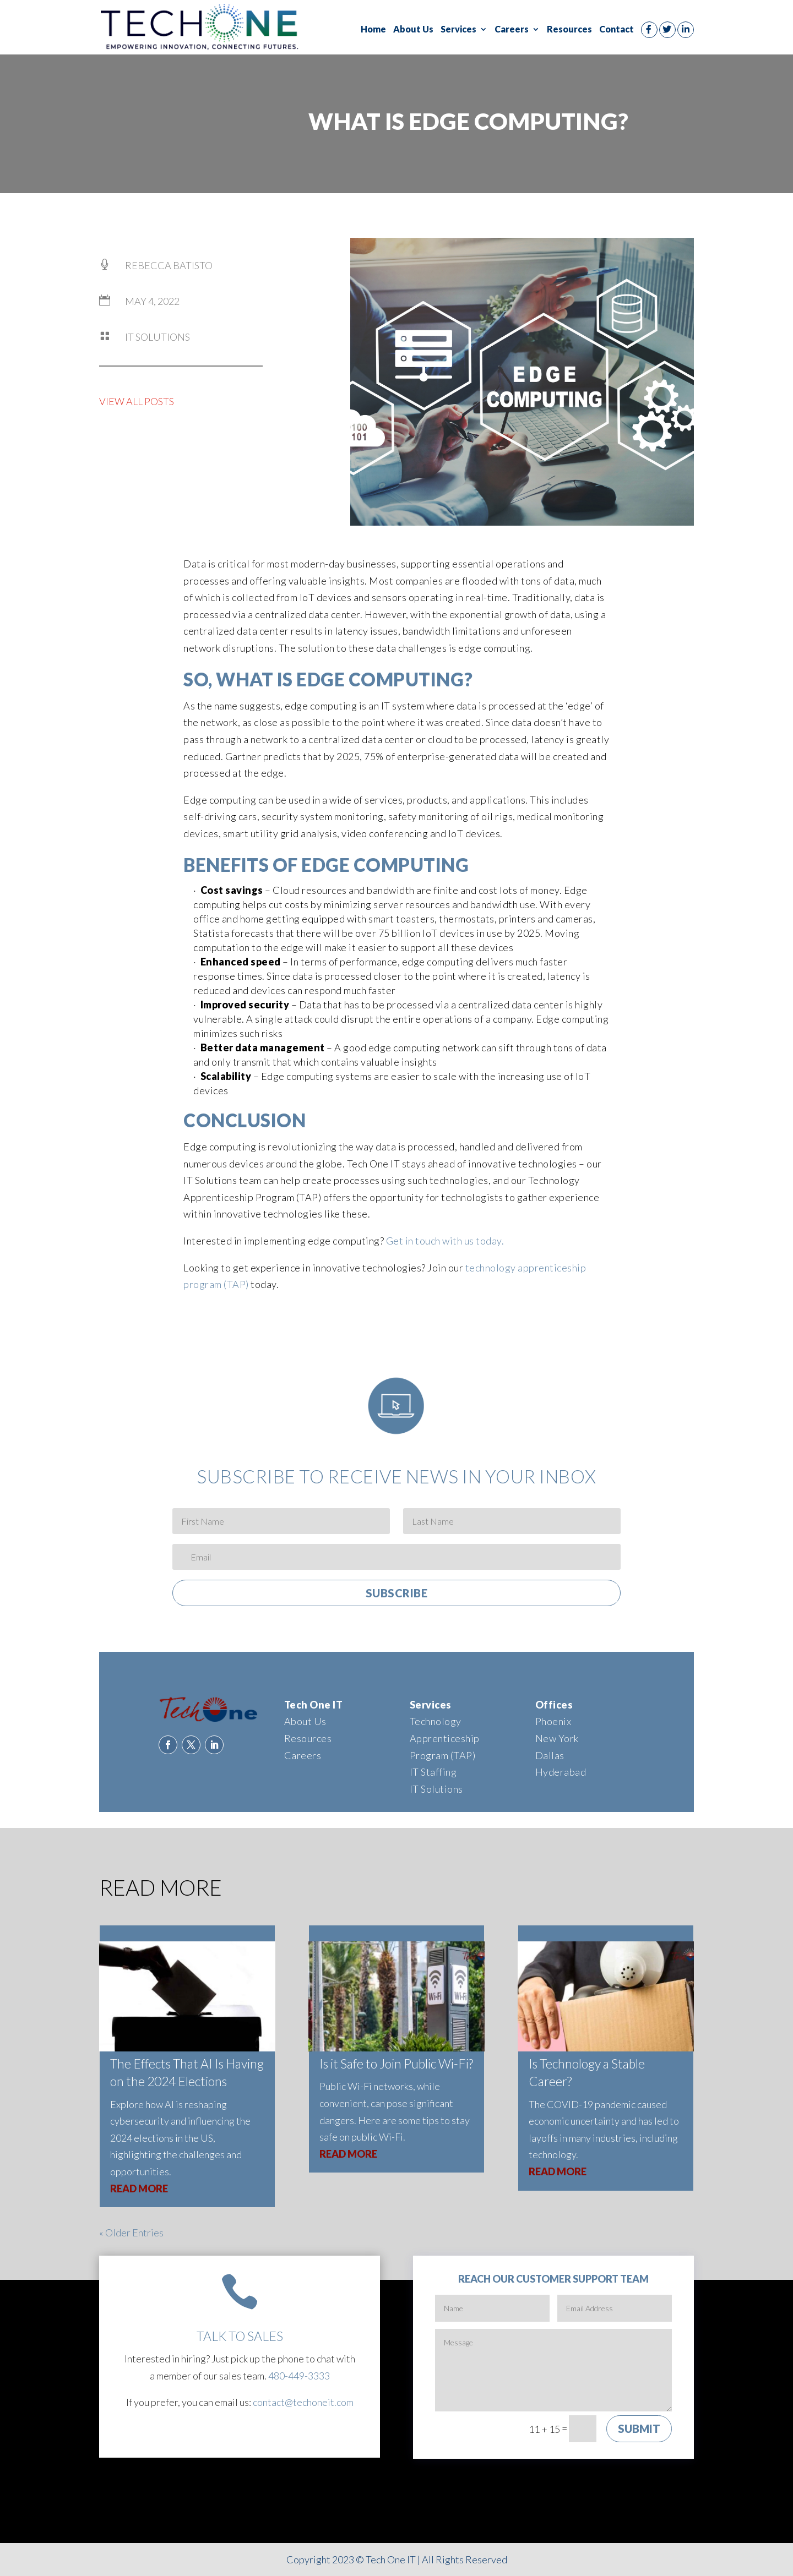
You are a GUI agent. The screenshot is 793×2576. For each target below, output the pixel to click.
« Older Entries (131, 2232)
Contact (616, 29)
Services (458, 29)
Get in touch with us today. (446, 1241)
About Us (413, 29)
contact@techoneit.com (303, 2402)
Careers (512, 29)
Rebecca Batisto (169, 265)
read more (139, 2188)
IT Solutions (157, 337)
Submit (639, 2428)
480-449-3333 (299, 2376)
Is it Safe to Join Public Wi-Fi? (396, 2063)
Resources (569, 29)
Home (373, 29)
